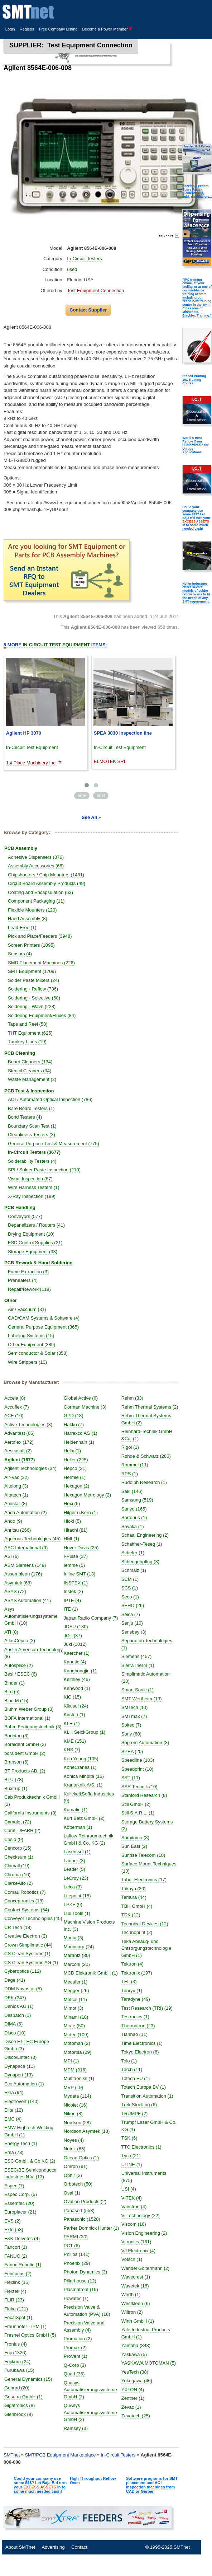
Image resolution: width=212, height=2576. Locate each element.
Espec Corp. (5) (20, 2194)
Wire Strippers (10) (27, 1362)
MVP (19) (73, 2087)
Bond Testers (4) (25, 1117)
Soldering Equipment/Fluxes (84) (42, 1015)
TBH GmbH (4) (137, 1906)
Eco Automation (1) (24, 2083)
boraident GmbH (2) (24, 1753)
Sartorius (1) (134, 1517)
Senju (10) (132, 1623)
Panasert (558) (79, 2210)
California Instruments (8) (30, 1813)
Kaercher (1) (77, 1653)
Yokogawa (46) (136, 2380)
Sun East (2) (134, 1846)
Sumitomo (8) (135, 1837)
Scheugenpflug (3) (140, 1561)
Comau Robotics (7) (25, 1892)
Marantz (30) (77, 1955)
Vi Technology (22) (140, 2215)
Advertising (53, 2547)
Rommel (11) (134, 1464)
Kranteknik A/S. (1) (83, 1785)
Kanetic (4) (75, 1661)
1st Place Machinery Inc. (31, 762)
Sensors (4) (20, 953)
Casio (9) (13, 1839)
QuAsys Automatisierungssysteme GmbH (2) (90, 2412)
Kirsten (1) (74, 1714)
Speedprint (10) (137, 1769)
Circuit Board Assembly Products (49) (46, 883)
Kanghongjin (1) (80, 1670)
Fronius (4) (15, 2344)
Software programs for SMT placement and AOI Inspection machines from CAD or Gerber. (152, 2484)
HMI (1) (71, 1538)
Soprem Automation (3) (145, 1742)
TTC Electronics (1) (141, 2147)
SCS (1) (129, 1588)
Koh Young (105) (81, 1758)
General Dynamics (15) (28, 2379)
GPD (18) (73, 1415)
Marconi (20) (77, 1964)
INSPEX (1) (76, 1583)
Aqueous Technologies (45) (32, 1538)
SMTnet (12, 2455)
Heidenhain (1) (79, 1442)
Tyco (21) (131, 2155)
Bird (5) (12, 1691)
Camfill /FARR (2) (22, 1830)
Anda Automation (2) (25, 1512)
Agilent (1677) (19, 1459)
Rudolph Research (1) (144, 1482)
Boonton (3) (16, 1735)
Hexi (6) (72, 1503)
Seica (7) (130, 1614)
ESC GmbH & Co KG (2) (29, 2161)
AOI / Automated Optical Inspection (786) (50, 1099)
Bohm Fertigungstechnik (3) (33, 1726)
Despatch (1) (17, 2015)
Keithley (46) (77, 1679)
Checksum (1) (18, 1857)
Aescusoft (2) (18, 1450)
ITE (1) (71, 1609)
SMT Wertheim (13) (141, 1698)
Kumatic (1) (75, 1809)
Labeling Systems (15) (31, 1335)
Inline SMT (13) (80, 1574)
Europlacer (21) (20, 2212)
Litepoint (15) (77, 1895)
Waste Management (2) (32, 1079)
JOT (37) (73, 1635)
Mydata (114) (77, 2096)
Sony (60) (131, 1734)
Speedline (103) (137, 1760)
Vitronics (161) (136, 2241)
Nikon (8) (73, 2113)
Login (10, 29)
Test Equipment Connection (89, 45)
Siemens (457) (136, 1656)
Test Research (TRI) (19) (147, 2008)
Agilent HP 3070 (23, 733)
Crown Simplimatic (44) (28, 1945)
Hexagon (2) (77, 1486)
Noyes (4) (74, 2140)
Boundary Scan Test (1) (32, 1126)
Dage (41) (14, 1980)
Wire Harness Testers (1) (33, 1187)
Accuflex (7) (16, 1407)
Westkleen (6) (135, 2303)
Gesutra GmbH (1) (23, 2396)
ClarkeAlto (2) (18, 1883)
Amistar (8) (15, 1503)
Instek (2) (73, 1591)
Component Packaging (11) (36, 901)
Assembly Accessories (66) (36, 865)
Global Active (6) (81, 1398)
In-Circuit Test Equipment (32, 747)
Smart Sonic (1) (137, 1689)
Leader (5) (74, 1869)
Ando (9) (13, 1521)
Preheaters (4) (23, 1280)
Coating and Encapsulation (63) (40, 892)
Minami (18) (76, 2017)
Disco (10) (14, 2033)
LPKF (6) (73, 1904)
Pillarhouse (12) (80, 2281)
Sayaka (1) (132, 1526)
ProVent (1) (75, 2356)
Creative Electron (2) (25, 1936)
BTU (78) (13, 1779)
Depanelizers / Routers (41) (36, 1225)
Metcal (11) (75, 1999)
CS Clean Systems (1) (27, 1953)
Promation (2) (78, 2338)
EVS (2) (12, 2221)
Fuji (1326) (15, 2352)
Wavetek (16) (135, 2286)
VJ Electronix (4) (138, 2250)
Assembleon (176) (23, 1574)
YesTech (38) (134, 2372)
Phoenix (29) (77, 2263)
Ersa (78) (13, 2152)
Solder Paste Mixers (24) (33, 980)
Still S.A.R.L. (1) (137, 1813)
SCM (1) (130, 1579)
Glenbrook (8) (18, 2414)
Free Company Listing (58, 29)
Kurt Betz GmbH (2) (84, 1818)
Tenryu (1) (132, 1990)
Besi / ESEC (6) (20, 1674)
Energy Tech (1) (20, 2143)
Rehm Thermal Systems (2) (149, 1407)
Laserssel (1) (77, 1851)
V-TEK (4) (131, 2198)
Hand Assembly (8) (27, 918)
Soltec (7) (131, 1725)
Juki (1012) (75, 1644)
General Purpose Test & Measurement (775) (53, 1143)
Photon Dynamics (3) (85, 2272)
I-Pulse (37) (76, 1556)
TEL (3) (129, 1981)
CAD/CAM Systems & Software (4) (44, 1318)
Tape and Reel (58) (28, 1024)
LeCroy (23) (76, 1878)
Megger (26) (76, 1990)
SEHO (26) (132, 1605)
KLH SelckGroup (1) (84, 1732)
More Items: (55, 645)
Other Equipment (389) (31, 1344)
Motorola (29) (77, 2052)
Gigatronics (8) (19, 2405)
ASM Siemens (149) (25, 1565)
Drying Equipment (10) (31, 1234)
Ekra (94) (13, 2092)
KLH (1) (72, 1723)
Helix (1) (72, 1450)
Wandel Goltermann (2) (145, 2268)
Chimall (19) (16, 1865)
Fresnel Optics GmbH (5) (30, 2335)
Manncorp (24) (79, 1946)
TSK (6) (129, 2138)
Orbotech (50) (78, 2184)
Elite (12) (13, 2110)
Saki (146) (132, 1491)
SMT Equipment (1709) (32, 971)
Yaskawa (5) (134, 2354)
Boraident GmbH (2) (25, 1744)
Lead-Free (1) (22, 927)
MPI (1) (71, 2061)
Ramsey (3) (76, 2428)
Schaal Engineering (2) (145, 1535)
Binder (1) (14, 1683)
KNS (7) (72, 1749)
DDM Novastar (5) (23, 1988)
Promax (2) (75, 2347)
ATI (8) (11, 1632)
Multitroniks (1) (79, 2078)
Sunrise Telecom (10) (143, 1855)
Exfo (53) (13, 2229)
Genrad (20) (16, 2387)
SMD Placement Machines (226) (41, 962)
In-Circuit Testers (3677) (34, 1152)
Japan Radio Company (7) (91, 1618)
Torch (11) (132, 2069)
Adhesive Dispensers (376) (36, 857)
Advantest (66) (19, 1433)
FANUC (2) (15, 2256)
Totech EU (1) (135, 2078)
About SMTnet (20, 2547)
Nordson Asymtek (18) (87, 2131)
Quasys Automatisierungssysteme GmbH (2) (90, 2389)
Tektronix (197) (136, 1973)
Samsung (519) (137, 1500)
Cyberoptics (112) (22, 1971)
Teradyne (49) (135, 1999)
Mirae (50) (74, 2025)
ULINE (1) (131, 2164)
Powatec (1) (76, 2298)
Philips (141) (77, 2254)
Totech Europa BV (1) (143, 2087)
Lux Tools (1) (77, 1913)
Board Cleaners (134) (30, 1061)
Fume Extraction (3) (28, 1271)
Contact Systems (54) (26, 1909)
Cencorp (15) (18, 1848)
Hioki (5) (72, 1521)
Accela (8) (14, 1398)
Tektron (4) (132, 1964)
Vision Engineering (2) (144, 2233)
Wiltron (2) (132, 2312)
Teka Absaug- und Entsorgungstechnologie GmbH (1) (146, 1948)
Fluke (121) (16, 2309)
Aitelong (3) (16, 1486)
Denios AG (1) (19, 2006)
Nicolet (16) (75, 2105)
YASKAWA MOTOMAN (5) (148, 2363)
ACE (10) (13, 1415)
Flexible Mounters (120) (32, 910)
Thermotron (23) (138, 2025)
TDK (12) (130, 1914)
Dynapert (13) (18, 2075)
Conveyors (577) (25, 1216)
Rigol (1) (130, 1447)
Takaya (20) (133, 1888)
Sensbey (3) (133, 1632)
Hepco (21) (75, 1468)
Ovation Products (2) (85, 2201)
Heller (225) (76, 1459)
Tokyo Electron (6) (140, 2052)
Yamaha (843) (135, 2345)
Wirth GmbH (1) (137, 2321)
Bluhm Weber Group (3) (29, 1709)
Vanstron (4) (134, 2206)
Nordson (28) (77, 2122)
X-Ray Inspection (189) (32, 1196)
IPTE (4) (72, 1600)
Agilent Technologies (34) (30, 1468)
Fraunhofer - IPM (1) (25, 2326)
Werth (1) (131, 2294)
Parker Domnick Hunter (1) (91, 2228)
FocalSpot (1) (18, 2317)
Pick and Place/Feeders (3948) (40, 936)
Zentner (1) (132, 2398)
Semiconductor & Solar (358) (38, 1353)
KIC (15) (72, 1697)
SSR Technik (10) (139, 1786)
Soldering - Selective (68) (34, 998)
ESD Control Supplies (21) (35, 1242)
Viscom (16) (133, 2224)
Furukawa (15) (19, 2370)
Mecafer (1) (75, 1982)
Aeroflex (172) (19, 1442)
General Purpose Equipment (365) (43, 1327)
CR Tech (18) (18, 1927)
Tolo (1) (129, 2061)
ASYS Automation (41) (27, 1600)
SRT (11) (130, 1777)
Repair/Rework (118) (29, 1289)
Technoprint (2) (137, 1932)
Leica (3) (73, 1886)
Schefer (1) (132, 1552)
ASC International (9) (26, 1547)
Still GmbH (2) (136, 1804)
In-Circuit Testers (84, 258)
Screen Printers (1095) (31, 945)
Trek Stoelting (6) (139, 2104)
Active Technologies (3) (28, 1424)
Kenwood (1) (77, 1688)
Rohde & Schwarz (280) (146, 1456)
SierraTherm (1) (137, 1665)
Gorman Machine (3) (85, 1407)
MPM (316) (75, 2069)
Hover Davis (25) (81, 1547)
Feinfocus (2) (18, 2273)
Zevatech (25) (135, 2415)
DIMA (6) (13, 2024)
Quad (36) (74, 2373)
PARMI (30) (76, 2236)
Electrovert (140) (21, 2101)
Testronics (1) (135, 2016)
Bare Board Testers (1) (31, 1108)
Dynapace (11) (19, 2066)
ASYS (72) (15, 1591)
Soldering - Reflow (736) (33, 989)
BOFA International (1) (27, 1718)
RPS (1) (129, 1473)
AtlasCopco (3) (19, 1640)
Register (27, 29)
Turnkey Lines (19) (27, 1041)
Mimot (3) (73, 2008)
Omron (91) (75, 2166)
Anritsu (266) (17, 1530)
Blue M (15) (16, 1700)
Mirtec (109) (76, 2034)
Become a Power (107, 29)
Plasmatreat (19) (81, 2289)
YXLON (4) (132, 2389)
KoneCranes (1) (80, 1767)
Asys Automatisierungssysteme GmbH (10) (31, 1616)
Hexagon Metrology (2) (87, 1495)
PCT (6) (72, 2245)
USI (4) (128, 2189)
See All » (91, 817)
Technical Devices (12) (144, 1923)
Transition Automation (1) (147, 2096)
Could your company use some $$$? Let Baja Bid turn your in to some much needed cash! (40, 2484)
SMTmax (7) (134, 1716)
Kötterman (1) (78, 1827)
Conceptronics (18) (24, 1900)
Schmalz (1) (133, 1570)
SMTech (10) (134, 1707)
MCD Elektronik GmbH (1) (91, 1973)
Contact (79, 2547)
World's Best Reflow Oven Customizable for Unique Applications (195, 445)
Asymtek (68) (18, 1583)
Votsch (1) (132, 2259)
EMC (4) (12, 2119)
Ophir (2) (73, 2175)
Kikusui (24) (76, 1706)
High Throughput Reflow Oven (93, 2480)
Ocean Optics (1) (81, 2157)
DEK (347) (15, 1997)
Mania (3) (73, 1937)
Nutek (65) (75, 2148)
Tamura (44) (133, 1897)
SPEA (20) (132, 1751)
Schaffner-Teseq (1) (141, 1544)
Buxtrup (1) (15, 1788)
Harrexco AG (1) (80, 1433)
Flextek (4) (15, 2291)
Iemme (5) (74, 1565)
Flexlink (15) (17, 2282)
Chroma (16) (17, 1874)
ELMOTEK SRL (110, 761)
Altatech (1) (16, 1495)
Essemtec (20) (19, 2203)
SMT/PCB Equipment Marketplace (60, 2455)
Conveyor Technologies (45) (33, 1918)
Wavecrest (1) (135, 2277)
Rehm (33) (132, 1398)
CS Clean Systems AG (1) (31, 1962)
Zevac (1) (131, 2407)
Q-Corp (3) (75, 2365)
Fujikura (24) (17, 2361)
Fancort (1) (15, 2247)
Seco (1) (130, 1597)
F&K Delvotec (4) (22, 2238)
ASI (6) (11, 1556)
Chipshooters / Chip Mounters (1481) (46, 874)
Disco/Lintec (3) (20, 2057)
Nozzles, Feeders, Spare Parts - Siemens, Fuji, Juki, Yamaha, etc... (197, 191)
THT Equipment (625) (30, 1033)
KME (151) (75, 1741)
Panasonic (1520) (82, 2219)
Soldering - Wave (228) (32, 1006)
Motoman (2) (77, 2043)
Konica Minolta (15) (84, 1776)
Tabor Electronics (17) (144, 1879)
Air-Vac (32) (16, 1477)
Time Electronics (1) (142, 2043)
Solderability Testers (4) (32, 1161)
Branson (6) (16, 1762)
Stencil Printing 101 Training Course (194, 379)
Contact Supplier (88, 310)
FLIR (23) (14, 2300)
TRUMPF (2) (134, 2113)
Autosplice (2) (18, 1665)
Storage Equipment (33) (32, 1251)
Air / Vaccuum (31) (27, 1309)
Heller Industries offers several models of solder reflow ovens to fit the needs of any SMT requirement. (196, 592)
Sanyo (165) (134, 1509)
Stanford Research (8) (144, 1795)
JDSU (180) (76, 1626)
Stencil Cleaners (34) (29, 1070)
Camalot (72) (17, 1822)
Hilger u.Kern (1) (81, 1512)
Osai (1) (72, 2193)
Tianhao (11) (134, 2034)
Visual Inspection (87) (30, 1178)
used (72, 269)
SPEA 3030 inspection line (123, 733)
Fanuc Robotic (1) (22, 2264)
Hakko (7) (74, 1424)
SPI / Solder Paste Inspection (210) (44, 1169)
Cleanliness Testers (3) (31, 1134)
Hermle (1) (75, 1477)
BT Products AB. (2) (24, 1771)
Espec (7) (14, 2185)
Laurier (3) (74, 1860)
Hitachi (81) (75, 1530)
